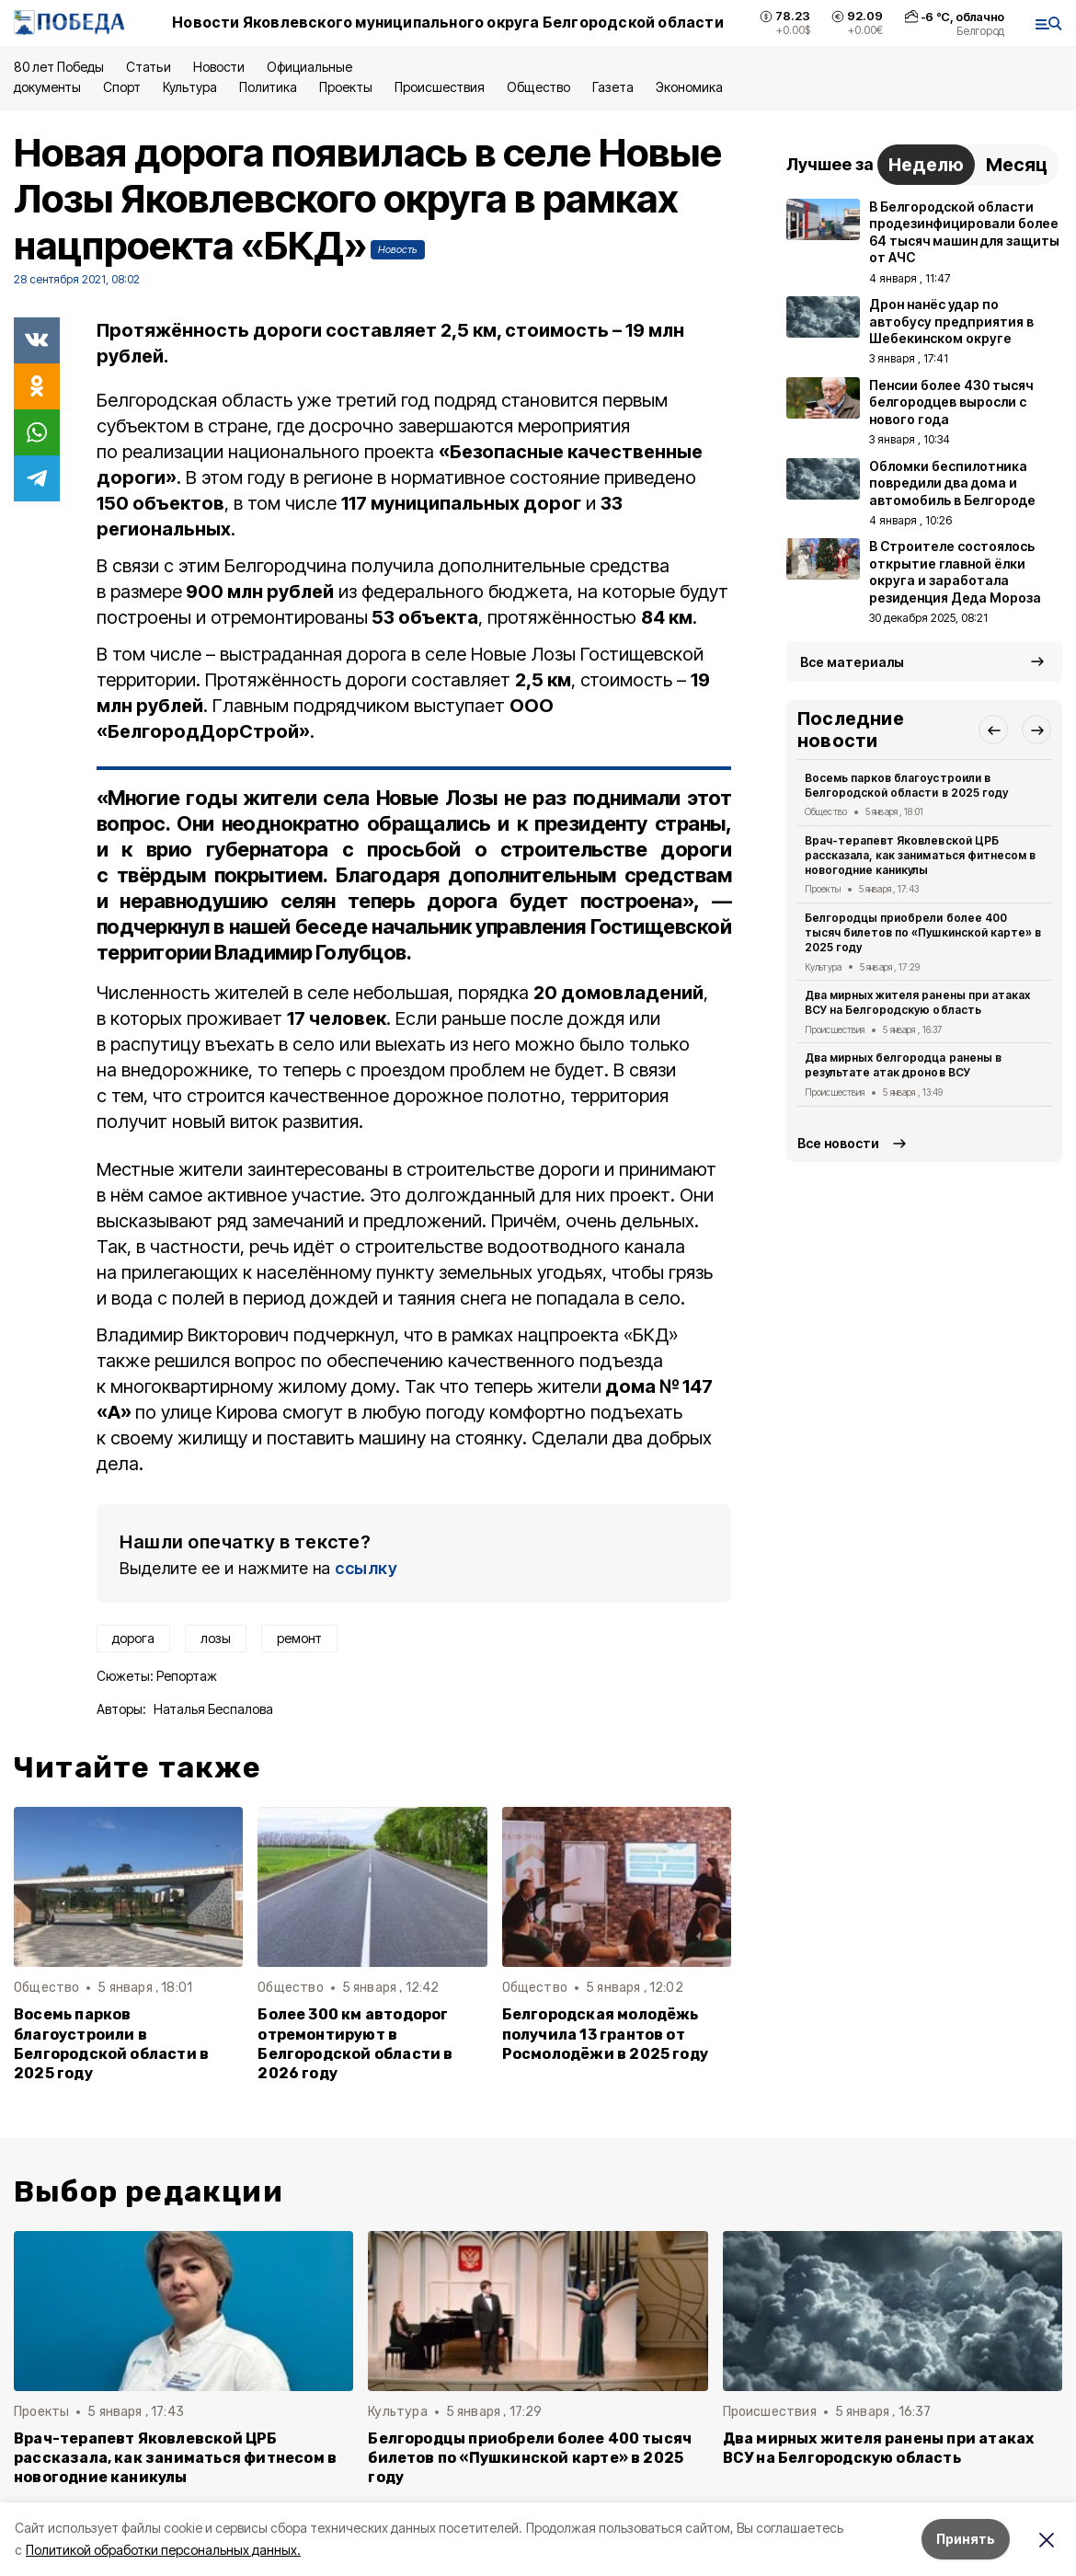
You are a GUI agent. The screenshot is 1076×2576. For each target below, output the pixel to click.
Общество (538, 87)
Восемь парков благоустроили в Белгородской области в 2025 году (111, 2043)
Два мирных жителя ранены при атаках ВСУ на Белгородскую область (917, 1002)
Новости (219, 67)
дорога (133, 1638)
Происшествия (440, 87)
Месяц (1016, 165)
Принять (965, 2539)
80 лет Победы (59, 67)
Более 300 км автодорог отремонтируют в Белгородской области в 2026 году (355, 2043)
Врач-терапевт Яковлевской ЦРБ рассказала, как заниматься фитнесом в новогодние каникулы (920, 855)
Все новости (838, 1143)
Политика (268, 87)
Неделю (926, 165)
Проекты (345, 87)
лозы (215, 1638)
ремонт (299, 1638)
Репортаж (186, 1676)
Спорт (122, 87)
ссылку (366, 1568)
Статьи (148, 67)
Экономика (689, 87)
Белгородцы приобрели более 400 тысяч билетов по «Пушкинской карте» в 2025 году (923, 932)
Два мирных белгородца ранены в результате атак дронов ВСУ (903, 1065)
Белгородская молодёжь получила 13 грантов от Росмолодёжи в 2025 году (605, 2034)
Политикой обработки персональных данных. (163, 2550)
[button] (993, 729)
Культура (189, 87)
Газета (613, 87)
